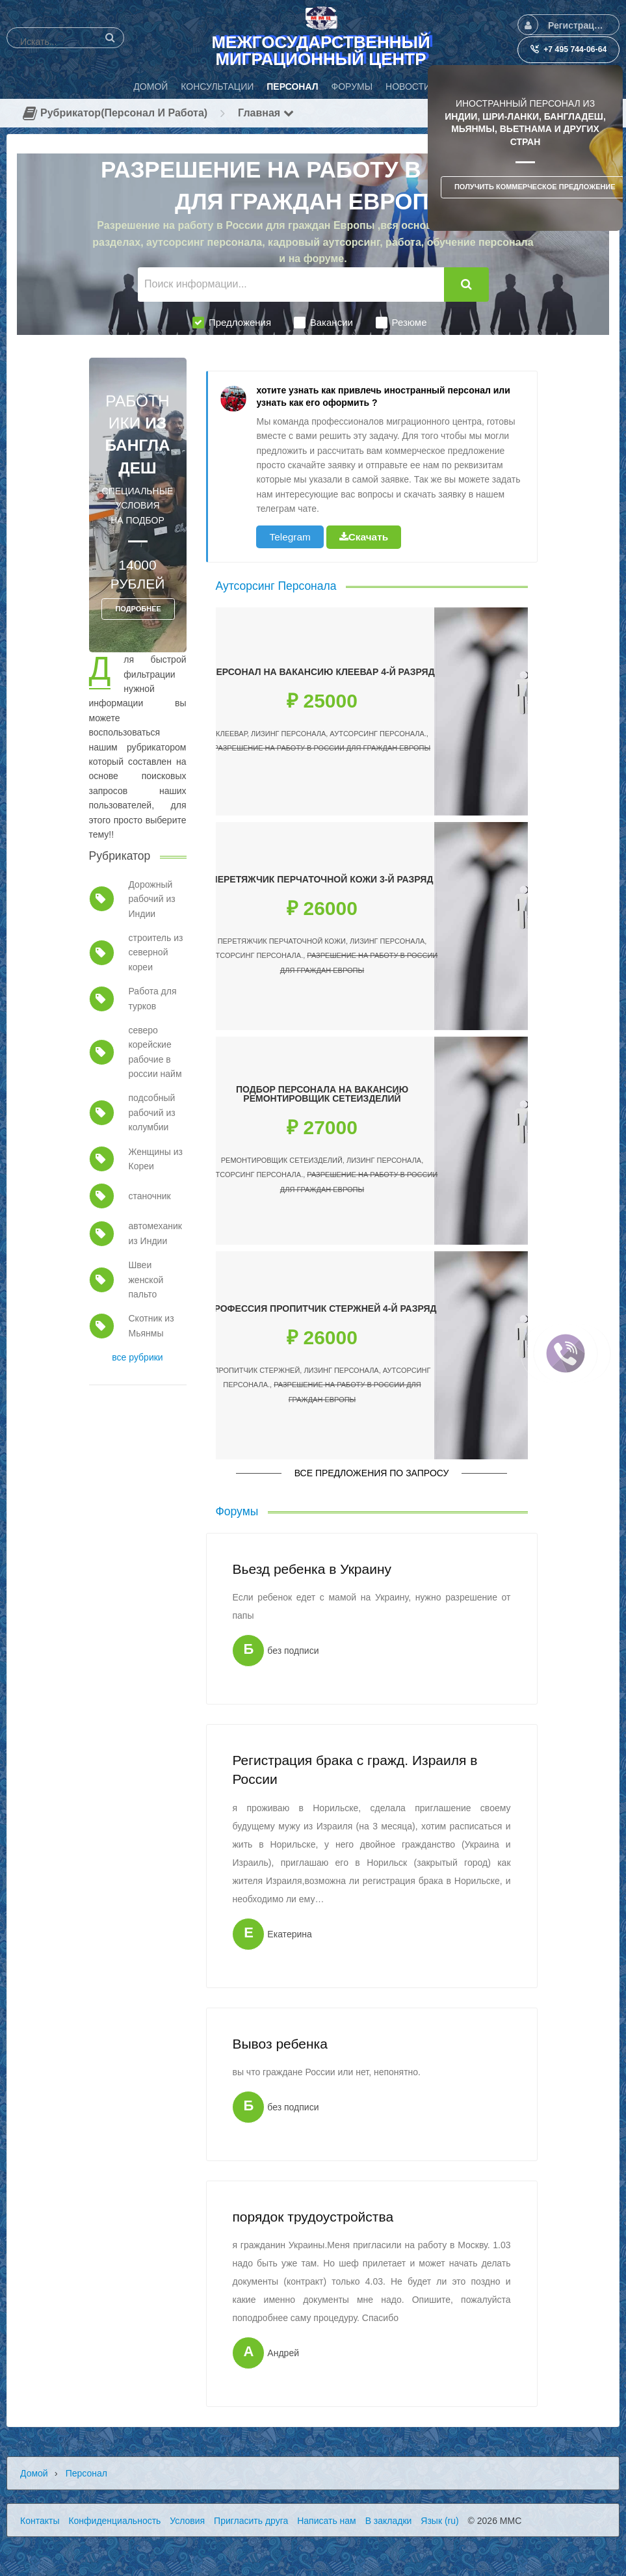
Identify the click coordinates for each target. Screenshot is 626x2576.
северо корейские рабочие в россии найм (154, 1052)
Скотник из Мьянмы (151, 1325)
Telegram (289, 536)
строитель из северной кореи (155, 952)
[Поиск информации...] (291, 284)
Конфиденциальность (114, 2521)
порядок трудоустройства (312, 2216)
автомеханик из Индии (154, 1233)
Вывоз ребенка (279, 2043)
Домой (34, 2473)
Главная (266, 112)
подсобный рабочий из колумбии (151, 1112)
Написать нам (326, 2521)
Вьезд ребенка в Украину (311, 1568)
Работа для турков (152, 998)
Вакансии (323, 322)
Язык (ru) (439, 2521)
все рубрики (137, 1357)
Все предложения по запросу (371, 1473)
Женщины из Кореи (155, 1159)
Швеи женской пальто (145, 1279)
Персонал (86, 2473)
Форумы (237, 1511)
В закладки (388, 2521)
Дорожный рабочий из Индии (151, 899)
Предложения (231, 322)
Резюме (401, 322)
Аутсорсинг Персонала (276, 585)
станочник (149, 1196)
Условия (187, 2521)
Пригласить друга (251, 2521)
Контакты (39, 2521)
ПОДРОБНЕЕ (138, 609)
